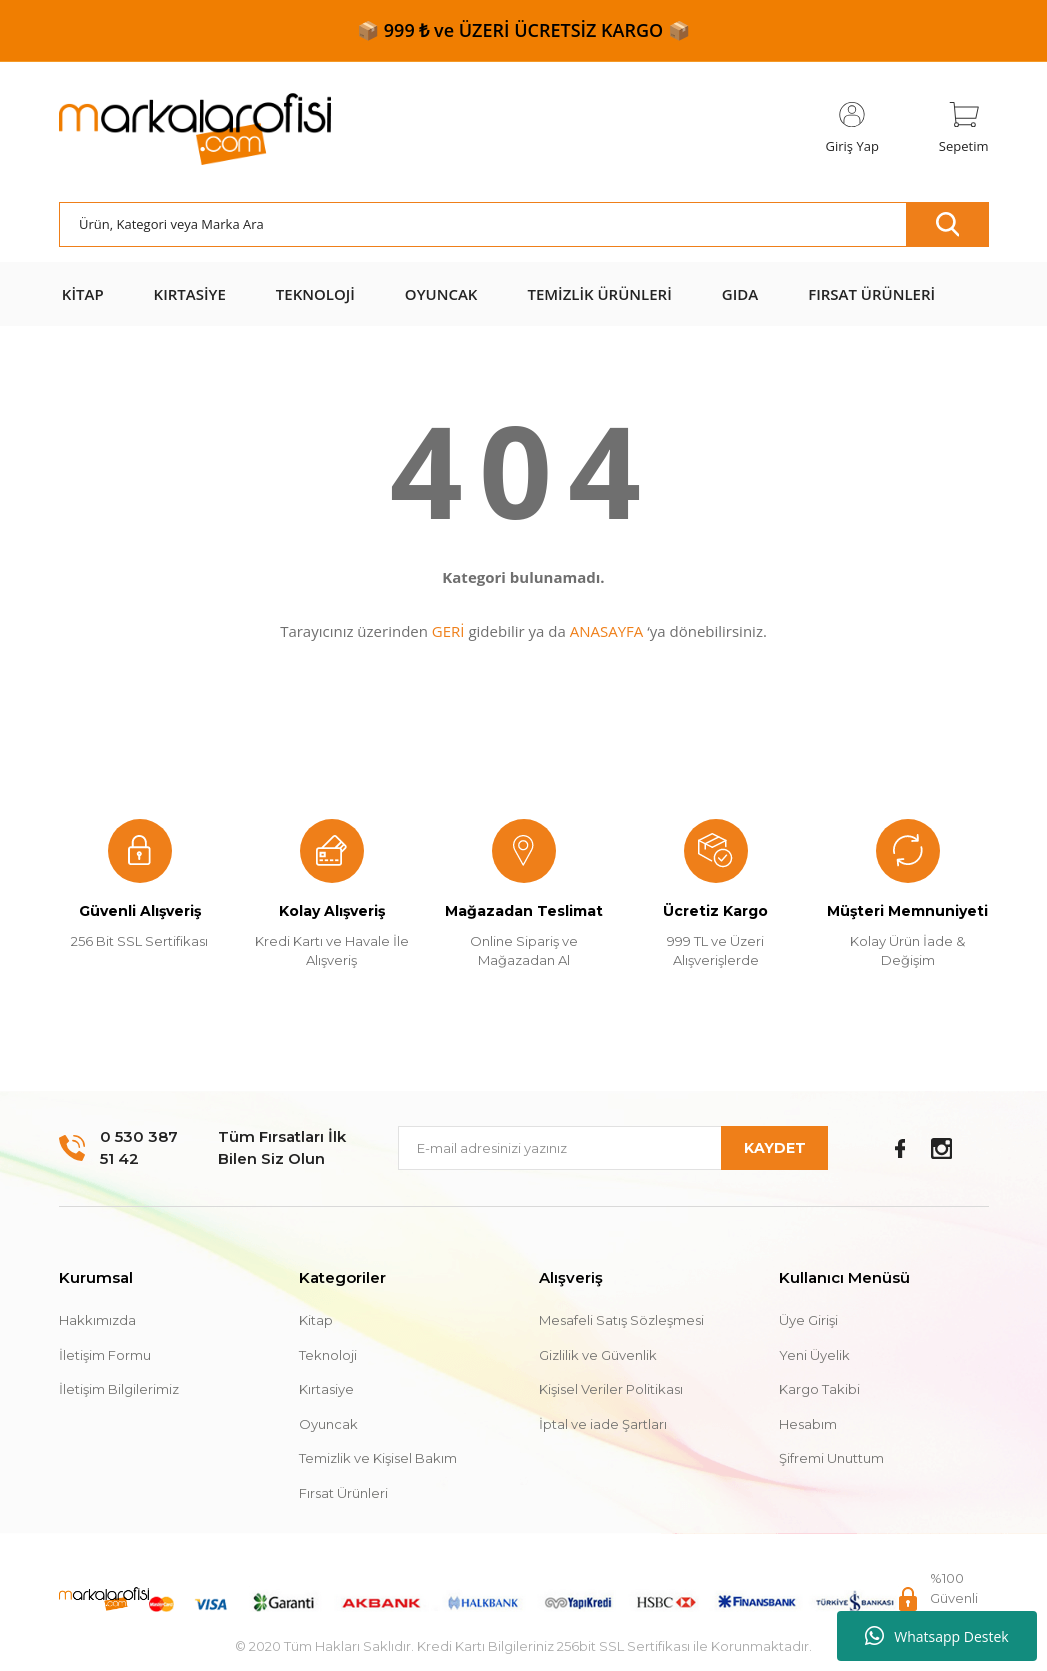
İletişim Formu (105, 1355)
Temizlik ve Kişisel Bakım (378, 1458)
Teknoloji (328, 1355)
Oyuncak (328, 1424)
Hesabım (808, 1424)
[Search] (524, 224)
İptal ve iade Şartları (603, 1424)
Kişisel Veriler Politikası (611, 1389)
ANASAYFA (607, 631)
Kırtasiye (326, 1389)
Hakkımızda (97, 1320)
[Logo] (195, 130)
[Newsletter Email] (613, 1148)
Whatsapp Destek (936, 1636)
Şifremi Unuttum (831, 1458)
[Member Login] (852, 129)
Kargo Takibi (819, 1389)
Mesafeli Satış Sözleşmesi (621, 1320)
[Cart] (964, 129)
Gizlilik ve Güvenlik (598, 1355)
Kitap (316, 1320)
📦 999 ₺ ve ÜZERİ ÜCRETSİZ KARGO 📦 (523, 30)
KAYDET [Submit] (775, 1148)
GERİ (448, 631)
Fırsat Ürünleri (343, 1493)
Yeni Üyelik (814, 1355)
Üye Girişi (808, 1320)
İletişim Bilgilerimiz (119, 1389)
